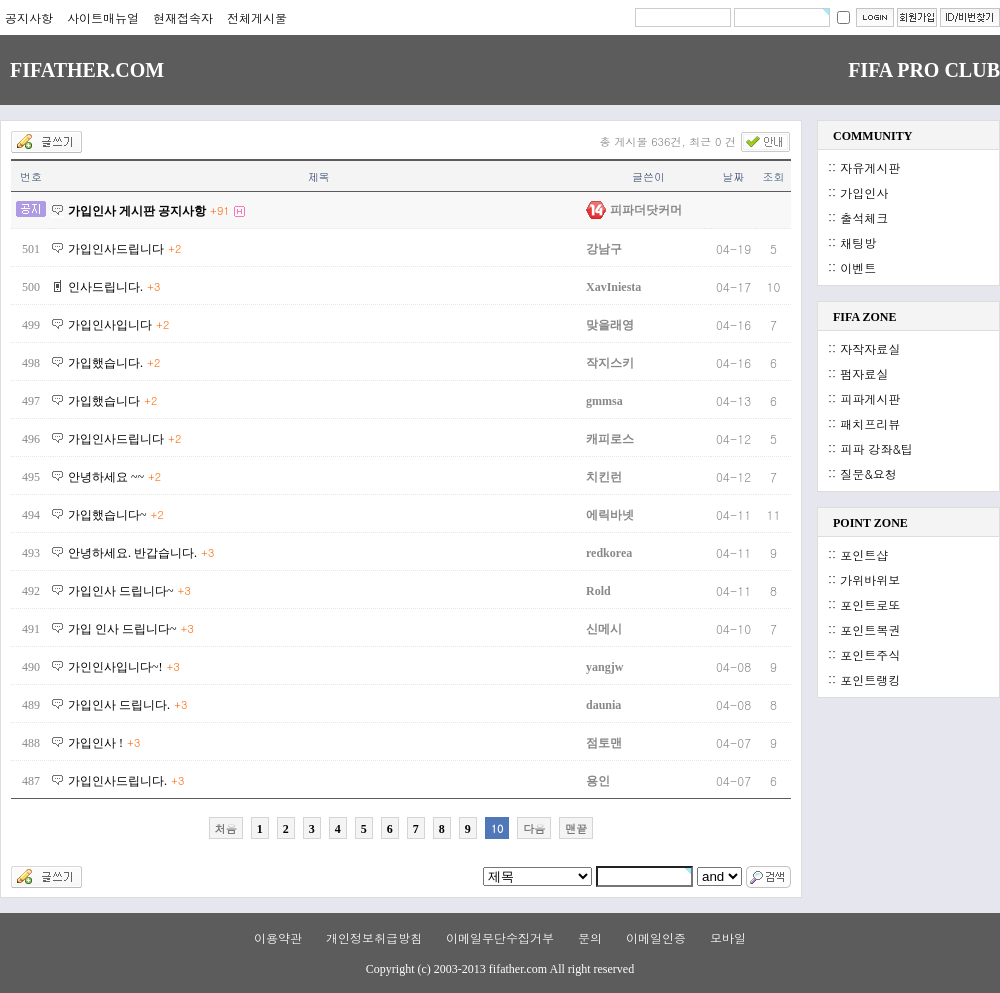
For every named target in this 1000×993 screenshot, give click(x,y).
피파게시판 (870, 398)
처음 (226, 828)
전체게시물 (257, 17)
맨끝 (576, 828)
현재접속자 (183, 17)
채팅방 (858, 242)
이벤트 (858, 267)
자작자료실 (870, 348)
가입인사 (864, 192)
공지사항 (29, 17)
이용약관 (278, 937)
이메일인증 (656, 937)
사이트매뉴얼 (103, 17)
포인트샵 (864, 554)
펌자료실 (864, 373)
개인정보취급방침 (374, 937)
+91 (220, 210)
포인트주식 (870, 654)
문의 (590, 937)
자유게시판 (870, 167)
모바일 (728, 937)
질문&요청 (868, 473)
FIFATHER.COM (87, 70)
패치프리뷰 (870, 423)
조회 (774, 176)
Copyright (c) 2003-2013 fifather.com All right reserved (500, 969)
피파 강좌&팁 (876, 448)
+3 (153, 286)
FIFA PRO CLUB (924, 70)
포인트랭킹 (870, 679)
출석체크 (864, 217)
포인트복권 (870, 629)
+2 (174, 248)
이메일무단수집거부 (500, 937)
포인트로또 (870, 604)
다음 (534, 828)
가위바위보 (870, 579)
